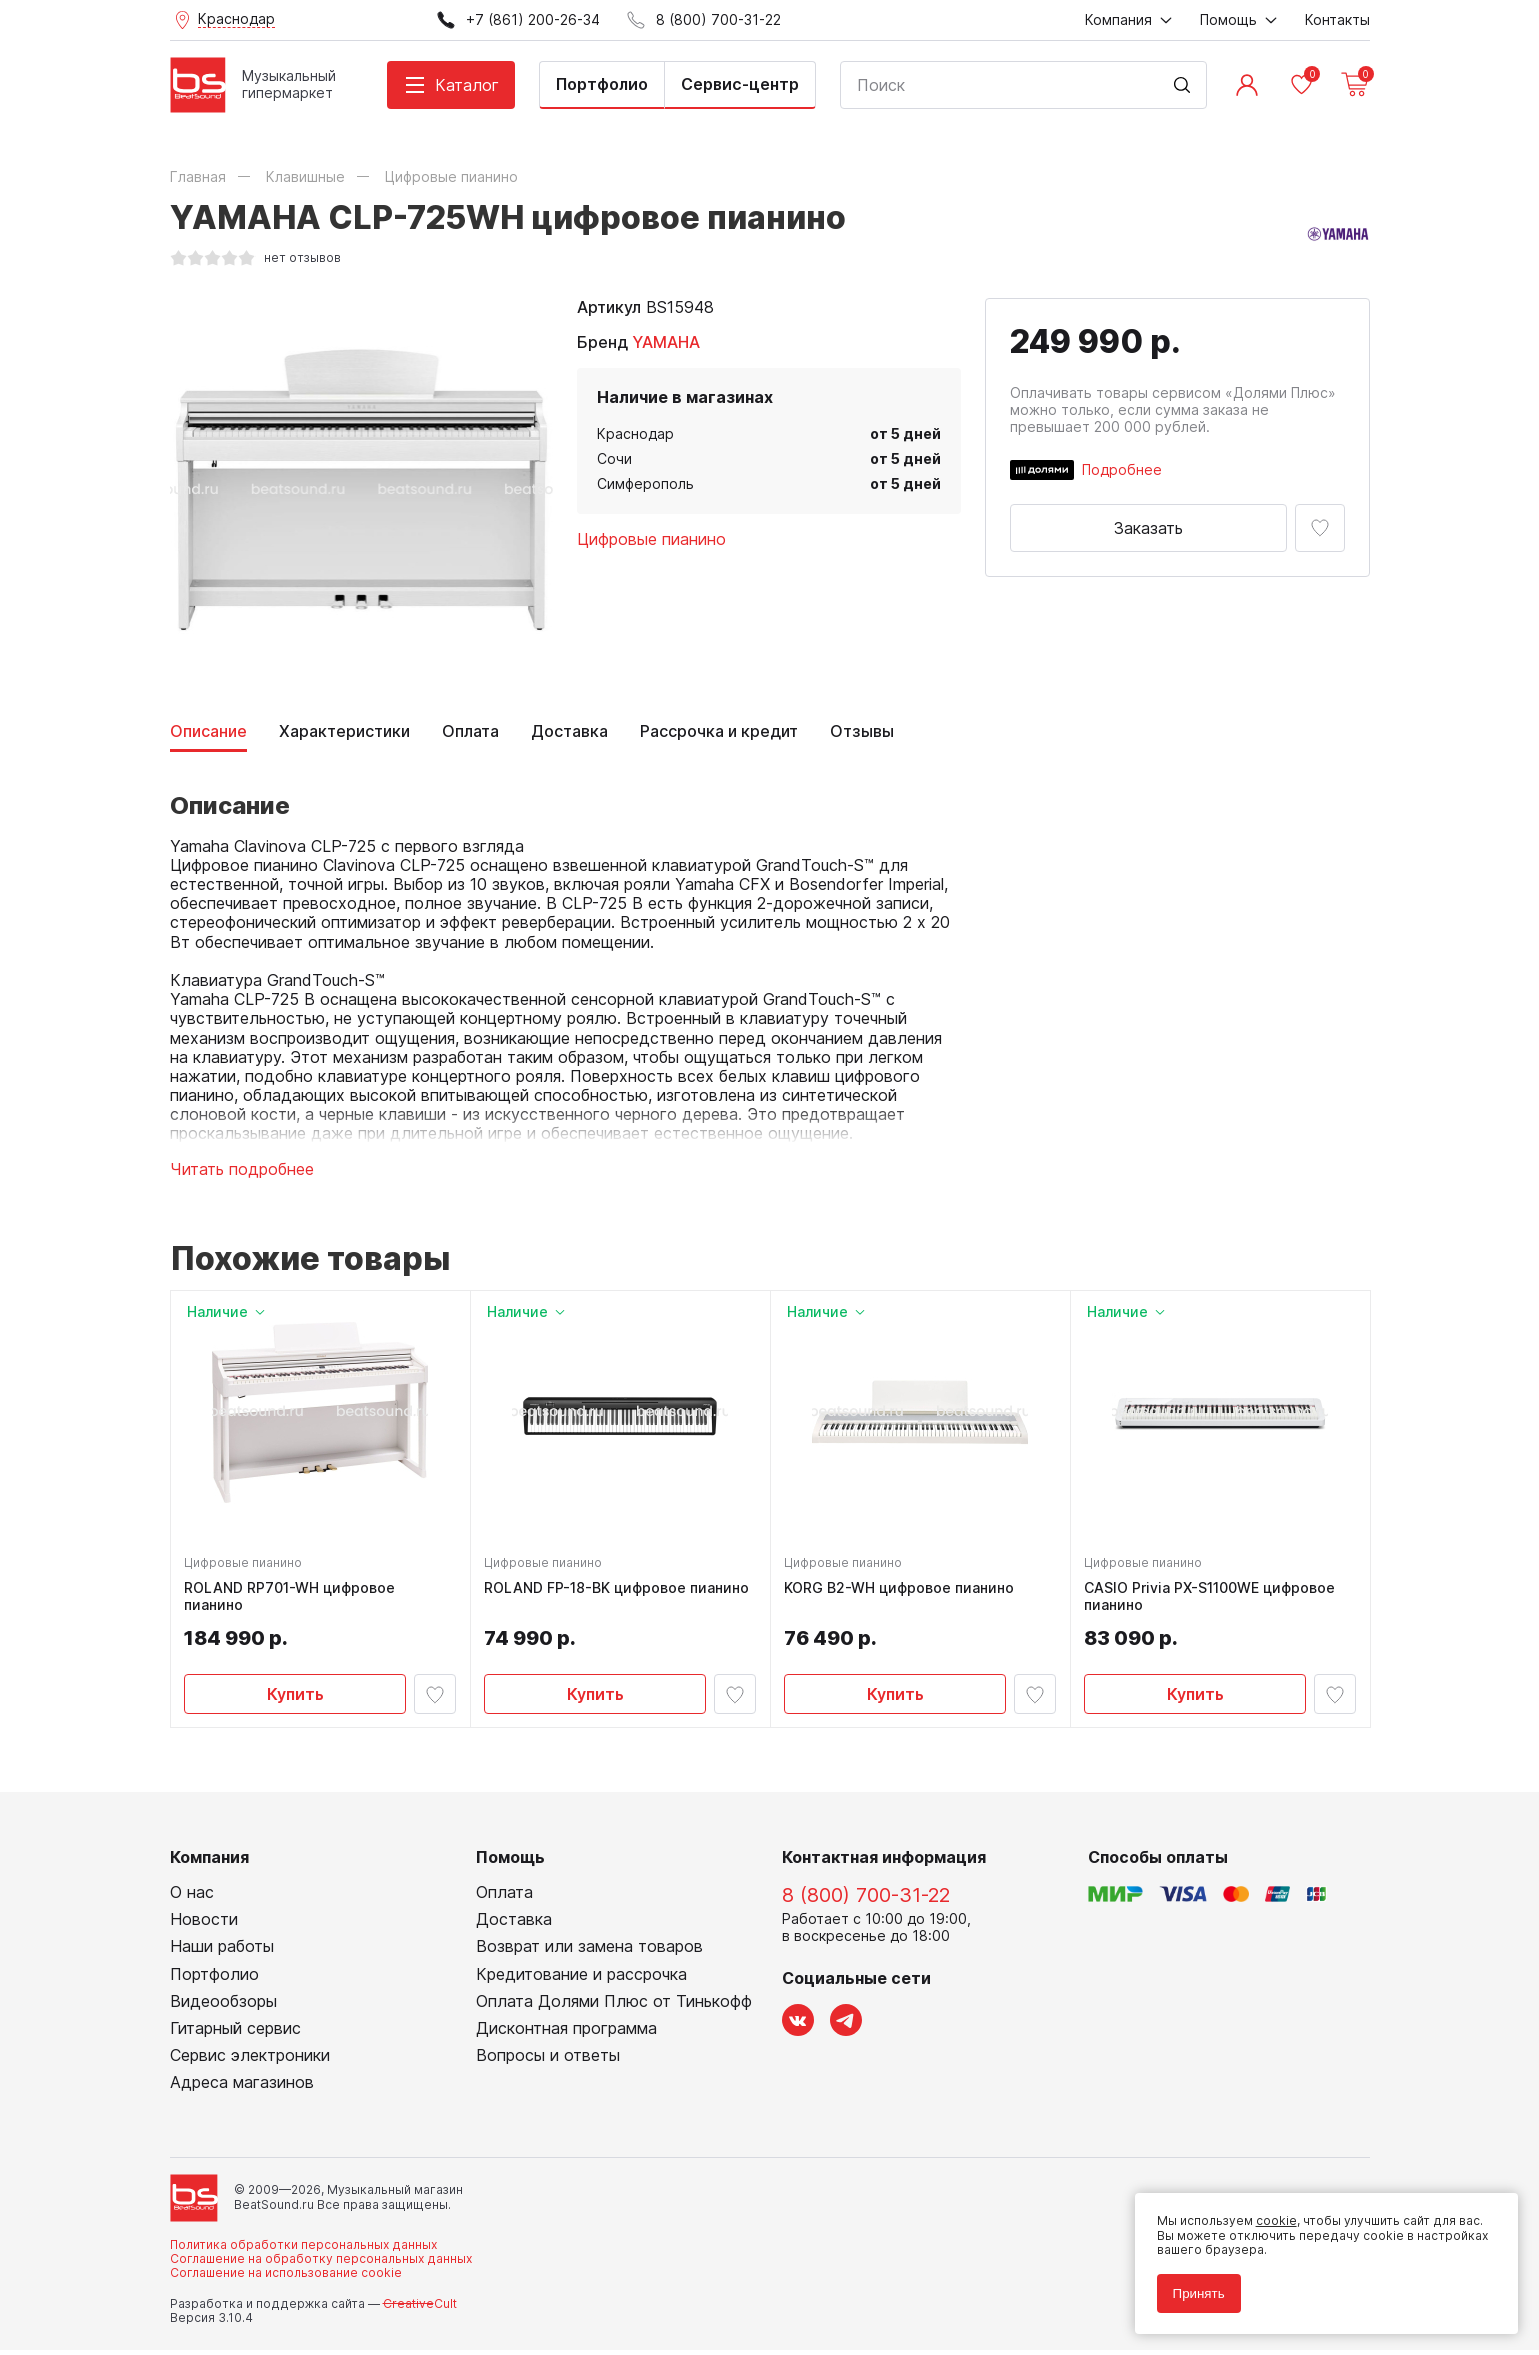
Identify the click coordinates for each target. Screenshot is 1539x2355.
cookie (1270, 2215)
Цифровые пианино (651, 539)
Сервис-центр (740, 84)
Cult (420, 2308)
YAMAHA (666, 342)
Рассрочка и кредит (719, 731)
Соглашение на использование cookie (286, 2278)
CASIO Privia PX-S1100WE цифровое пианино (1212, 1599)
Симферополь (645, 483)
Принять (1193, 2287)
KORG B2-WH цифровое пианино (902, 1591)
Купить (295, 1696)
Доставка (569, 731)
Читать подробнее (242, 1169)
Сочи (614, 458)
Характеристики (344, 731)
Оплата (470, 731)
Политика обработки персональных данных (303, 2249)
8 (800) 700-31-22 (866, 1901)
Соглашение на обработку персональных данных (321, 2264)
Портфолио (602, 84)
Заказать (1148, 528)
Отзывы (862, 731)
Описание (208, 731)
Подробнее (1122, 469)
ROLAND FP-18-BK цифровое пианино (619, 1591)
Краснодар (635, 433)
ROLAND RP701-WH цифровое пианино (292, 1599)
